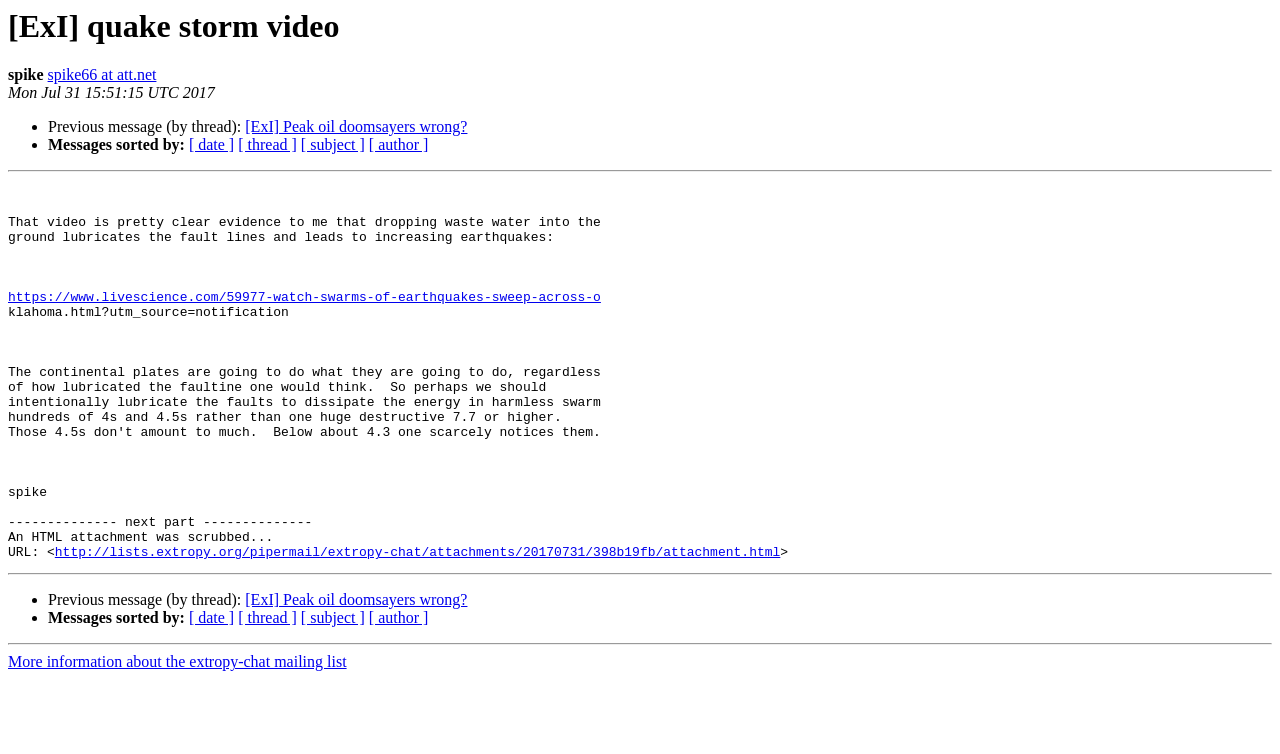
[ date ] (211, 144)
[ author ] (399, 144)
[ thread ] (267, 144)
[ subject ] (333, 144)
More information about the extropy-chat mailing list (177, 736)
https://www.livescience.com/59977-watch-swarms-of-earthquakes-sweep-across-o (304, 320)
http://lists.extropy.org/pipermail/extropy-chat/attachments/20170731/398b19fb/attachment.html (417, 626)
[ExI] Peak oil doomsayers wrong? (356, 126)
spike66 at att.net (102, 74)
